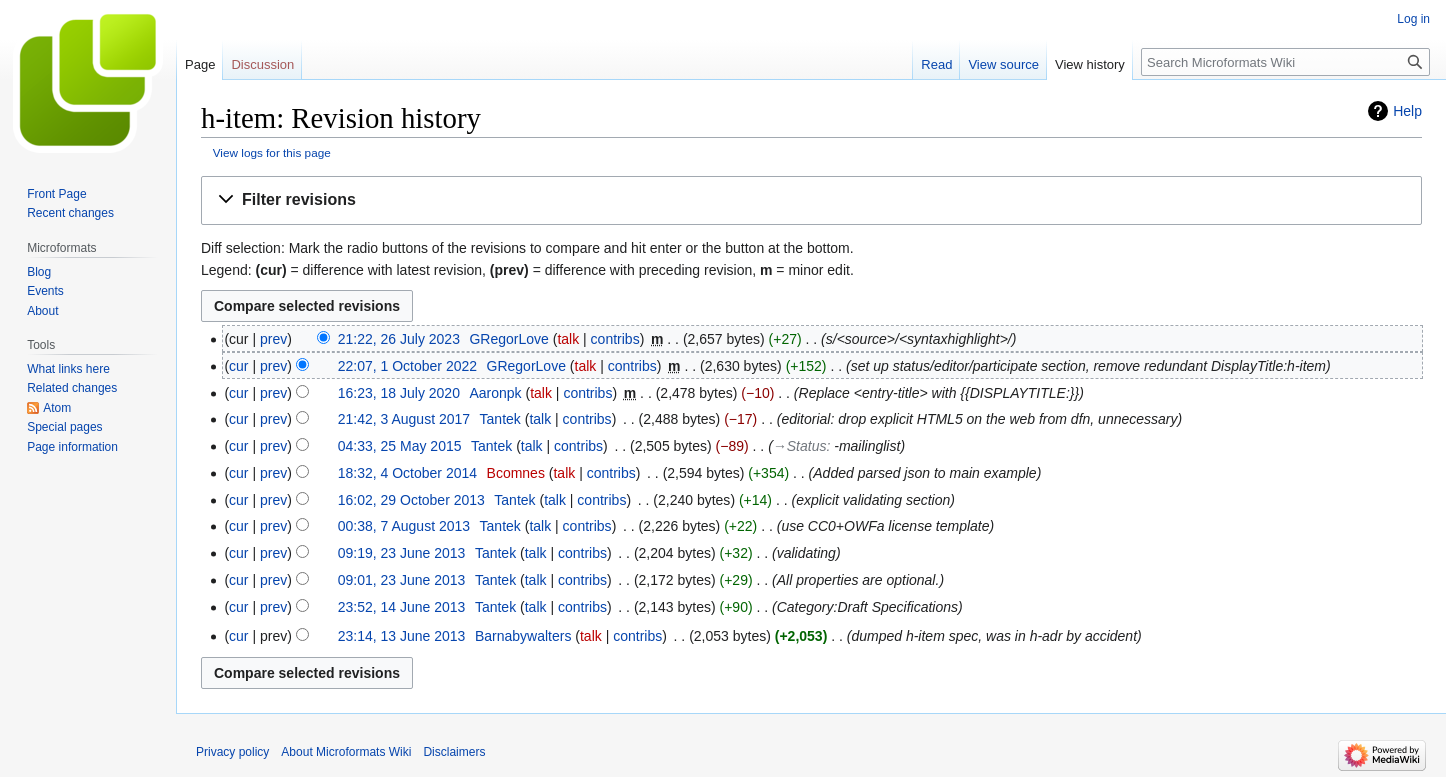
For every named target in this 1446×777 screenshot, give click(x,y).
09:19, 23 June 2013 (402, 553)
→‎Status (800, 446)
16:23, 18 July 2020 (399, 393)
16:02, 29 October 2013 (411, 500)
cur (238, 366)
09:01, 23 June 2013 (402, 580)
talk (568, 339)
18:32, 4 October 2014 (407, 473)
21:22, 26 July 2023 (399, 339)
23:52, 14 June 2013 (402, 607)
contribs (615, 339)
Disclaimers (454, 752)
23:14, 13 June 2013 (402, 636)
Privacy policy (232, 752)
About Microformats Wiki (346, 752)
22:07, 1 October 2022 (407, 366)
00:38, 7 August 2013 (404, 526)
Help (1407, 111)
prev (273, 339)
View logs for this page (272, 152)
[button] (811, 200)
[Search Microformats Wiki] (1285, 62)
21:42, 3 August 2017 (404, 419)
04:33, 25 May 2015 (400, 446)
